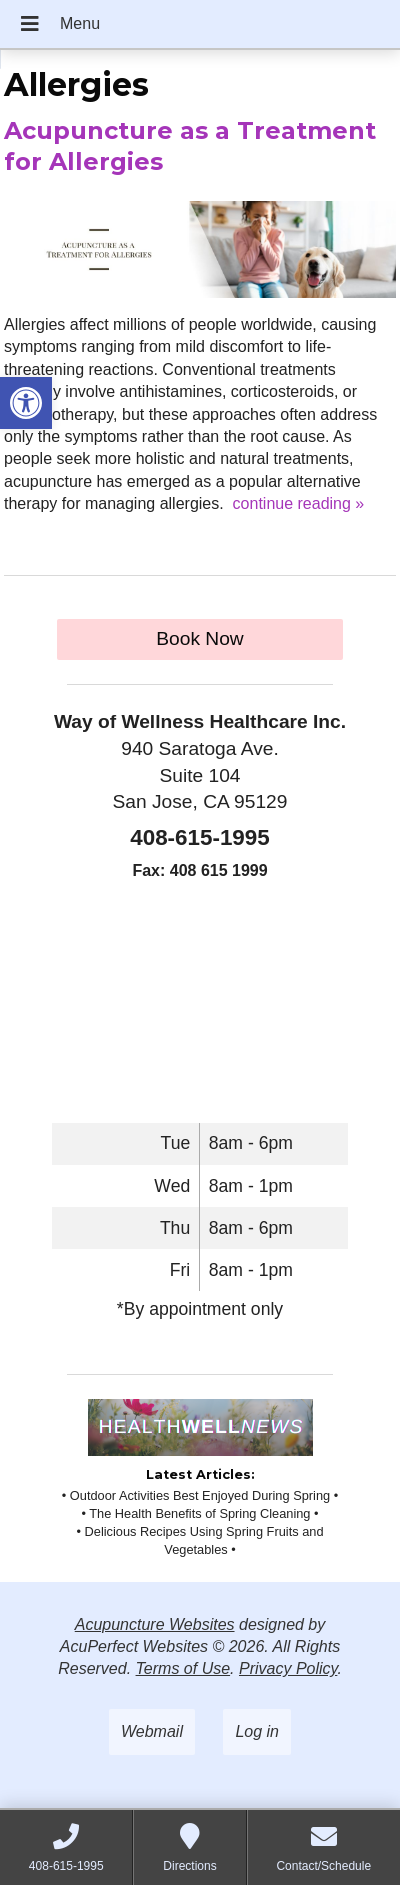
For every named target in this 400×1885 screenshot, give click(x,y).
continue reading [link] (299, 503)
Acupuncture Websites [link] (155, 1624)
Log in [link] (257, 1731)
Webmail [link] (152, 1731)
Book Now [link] (199, 638)
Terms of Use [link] (183, 1668)
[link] (26, 403)
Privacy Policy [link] (288, 1668)
